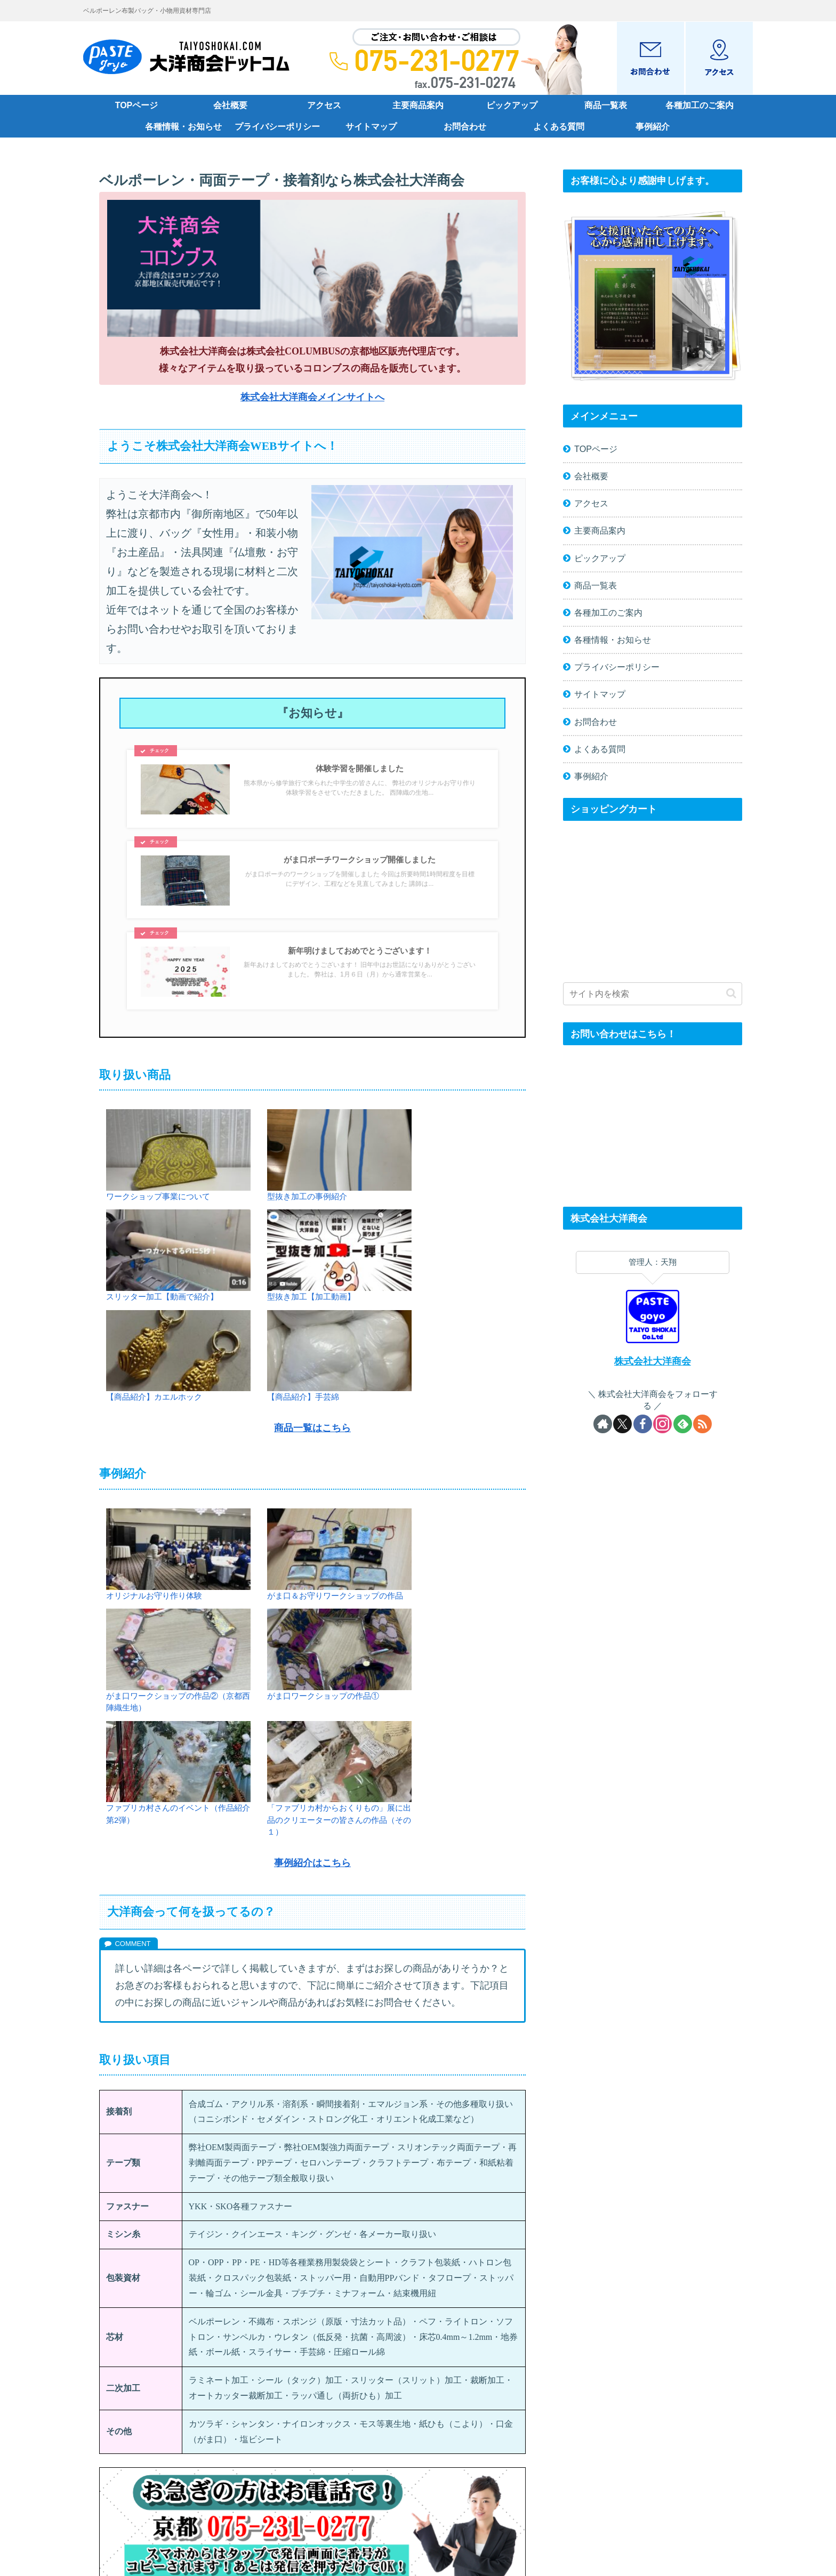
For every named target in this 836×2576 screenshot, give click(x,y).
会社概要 (591, 476)
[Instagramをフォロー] (662, 1424)
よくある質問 (599, 749)
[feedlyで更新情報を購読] (682, 1424)
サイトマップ (599, 694)
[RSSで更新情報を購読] (702, 1424)
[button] (731, 993)
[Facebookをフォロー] (642, 1424)
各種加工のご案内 (608, 612)
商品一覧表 (595, 585)
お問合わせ (595, 721)
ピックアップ (599, 558)
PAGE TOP (417, 2515)
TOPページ (595, 449)
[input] (652, 993)
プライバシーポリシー (617, 667)
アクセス (591, 503)
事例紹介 (591, 776)
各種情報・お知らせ (612, 639)
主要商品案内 (599, 530)
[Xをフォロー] (622, 1424)
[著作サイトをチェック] (602, 1424)
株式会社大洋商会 (652, 1361)
